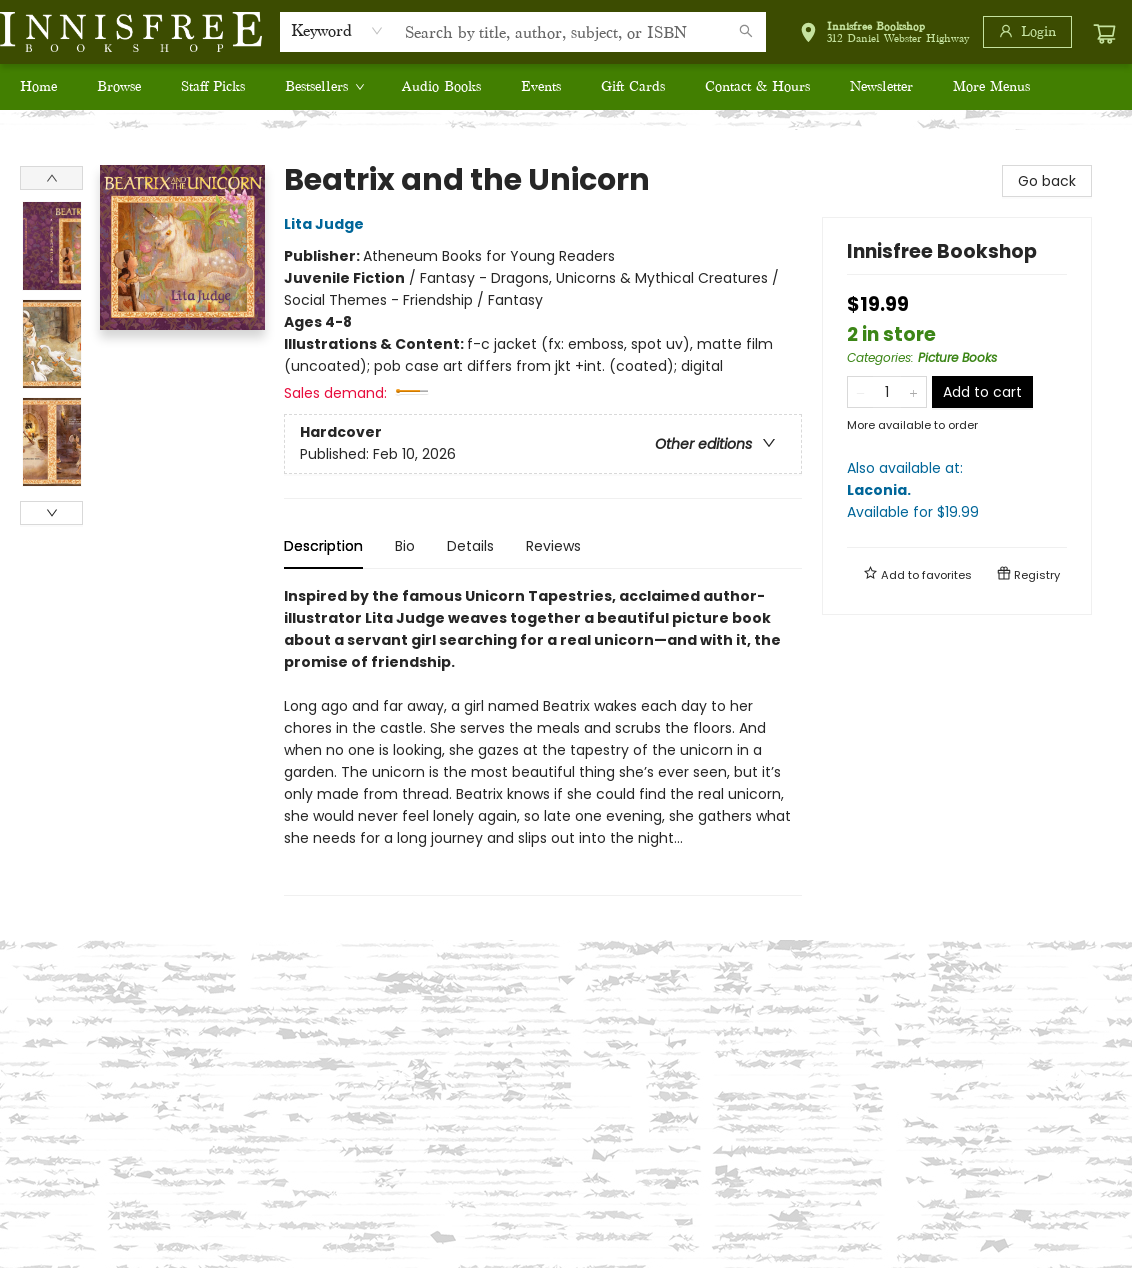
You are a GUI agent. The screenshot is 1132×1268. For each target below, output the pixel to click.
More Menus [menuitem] (991, 86)
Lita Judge (327, 224)
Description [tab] (323, 546)
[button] (884, 35)
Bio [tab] (405, 546)
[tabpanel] (543, 740)
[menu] (566, 87)
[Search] (746, 32)
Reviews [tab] (553, 546)
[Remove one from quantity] (860, 392)
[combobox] (337, 31)
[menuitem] (38, 87)
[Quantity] (887, 392)
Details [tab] (470, 546)
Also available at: (957, 490)
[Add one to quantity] (913, 392)
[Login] (1027, 32)
